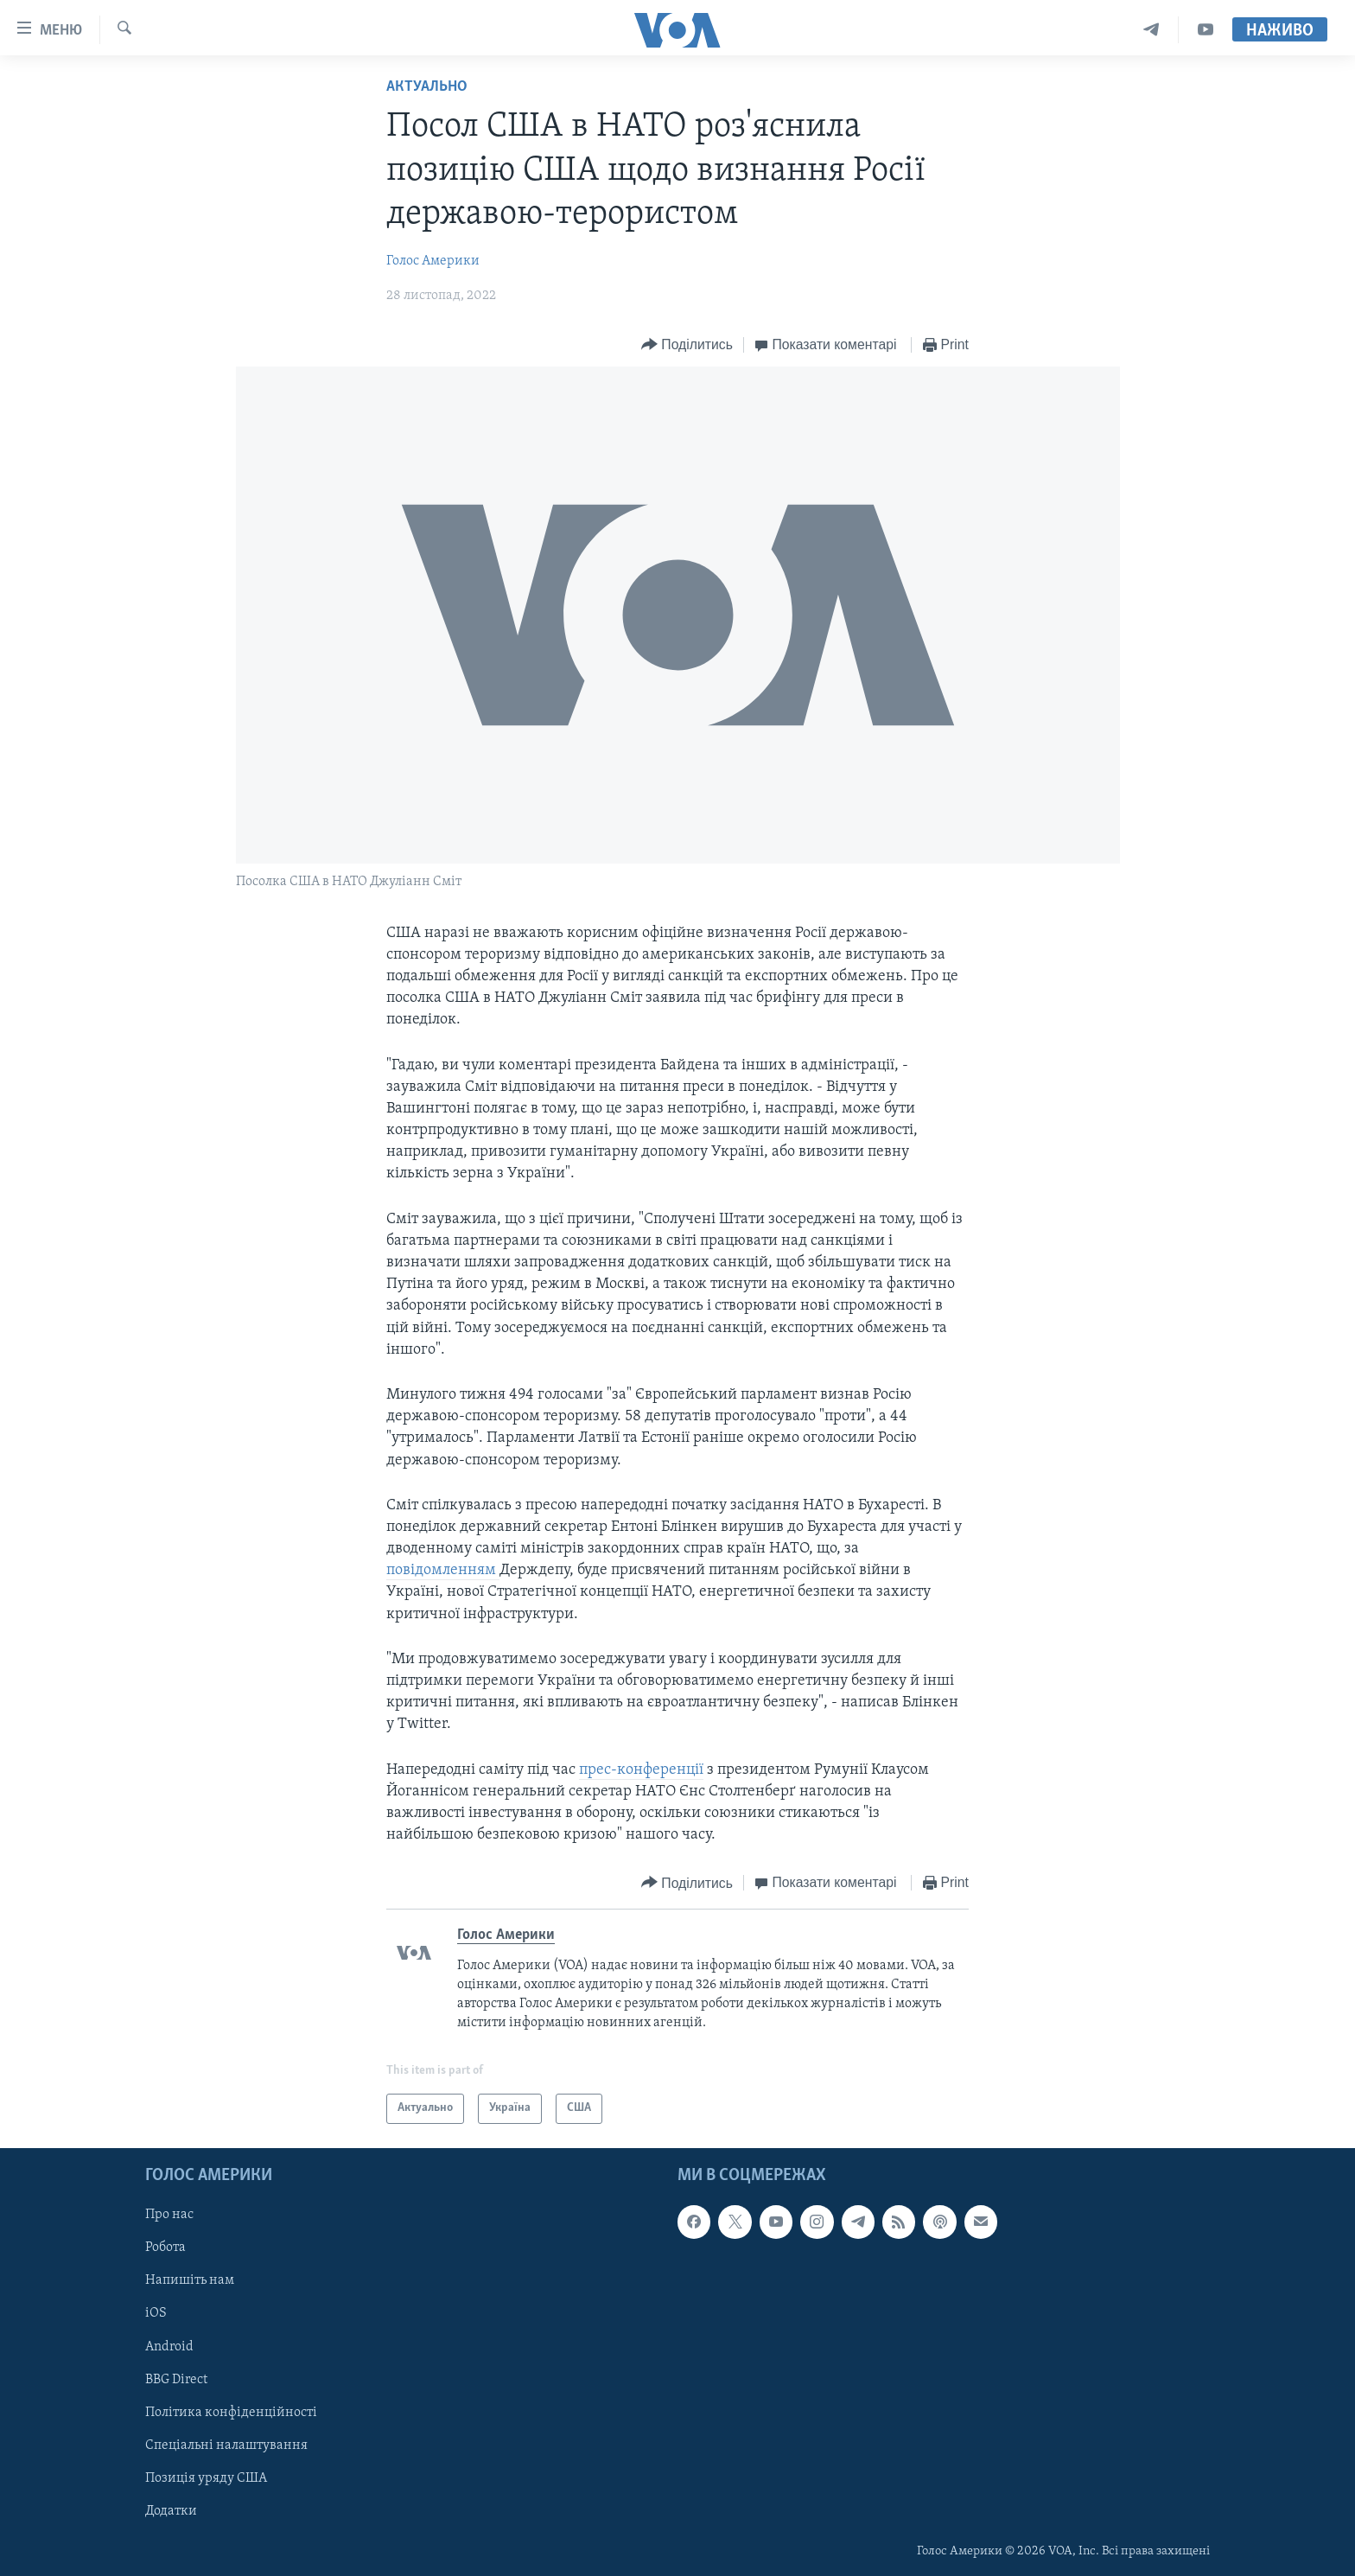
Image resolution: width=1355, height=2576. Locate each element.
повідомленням (442, 1570)
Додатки (171, 2511)
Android (169, 2346)
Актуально (427, 87)
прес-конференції (641, 1770)
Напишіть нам (189, 2280)
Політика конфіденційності (231, 2413)
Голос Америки (433, 261)
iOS (156, 2313)
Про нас (169, 2215)
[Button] (687, 345)
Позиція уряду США (206, 2478)
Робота (165, 2247)
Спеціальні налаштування (226, 2445)
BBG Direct (176, 2380)
